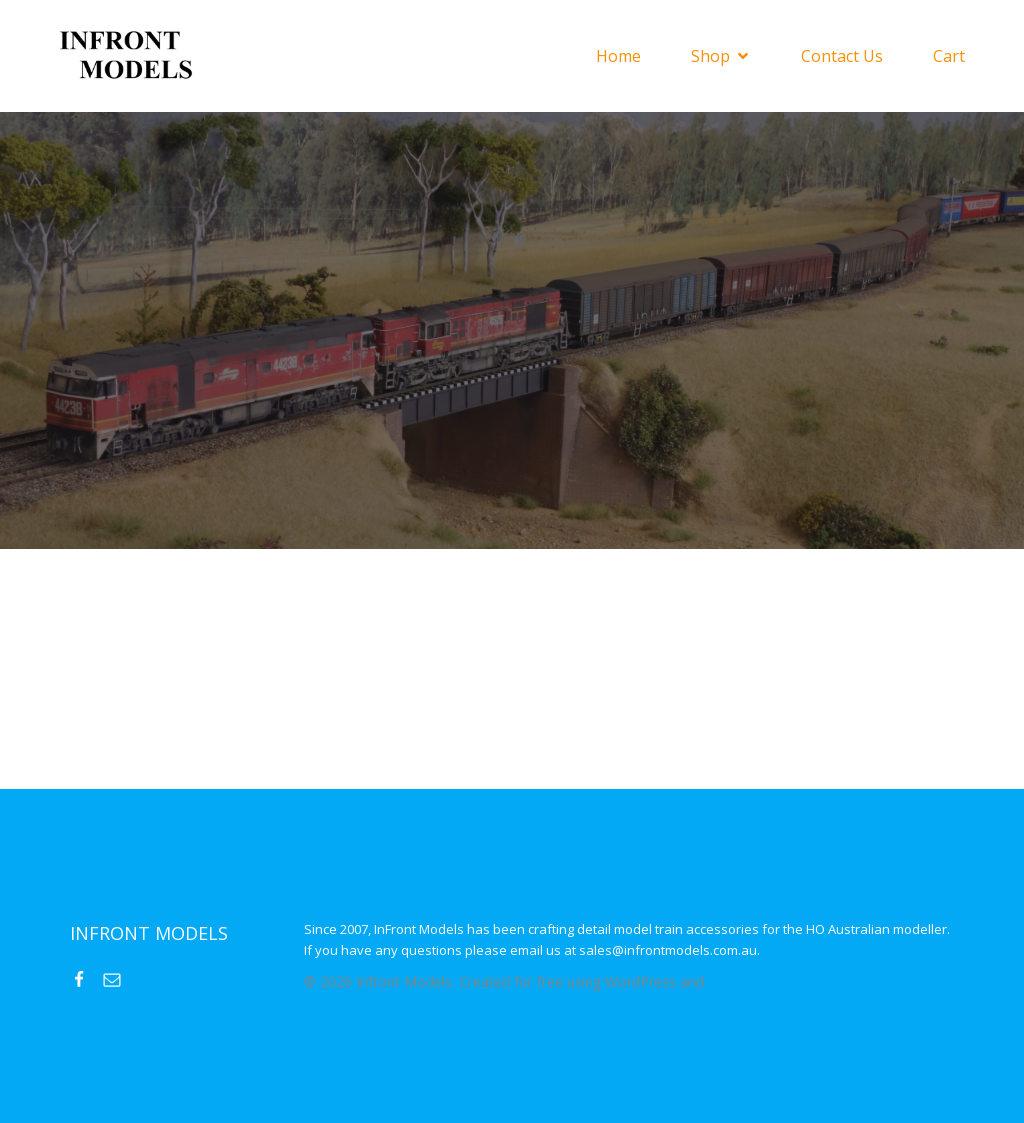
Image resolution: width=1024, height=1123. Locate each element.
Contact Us (842, 56)
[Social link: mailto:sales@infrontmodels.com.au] (119, 979)
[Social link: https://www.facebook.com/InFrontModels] (86, 979)
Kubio (726, 981)
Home (618, 56)
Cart (949, 56)
